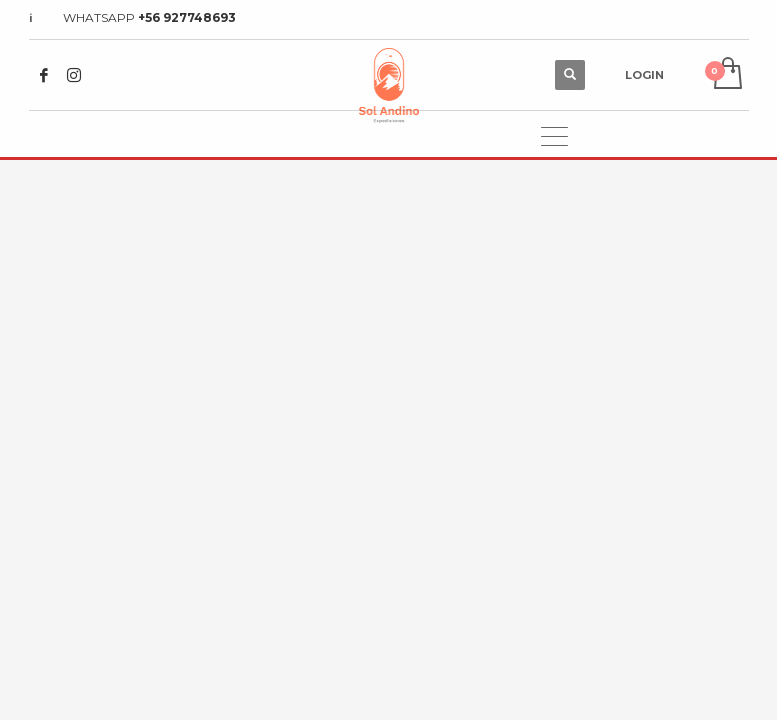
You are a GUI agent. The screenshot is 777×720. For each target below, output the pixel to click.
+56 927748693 (187, 17)
